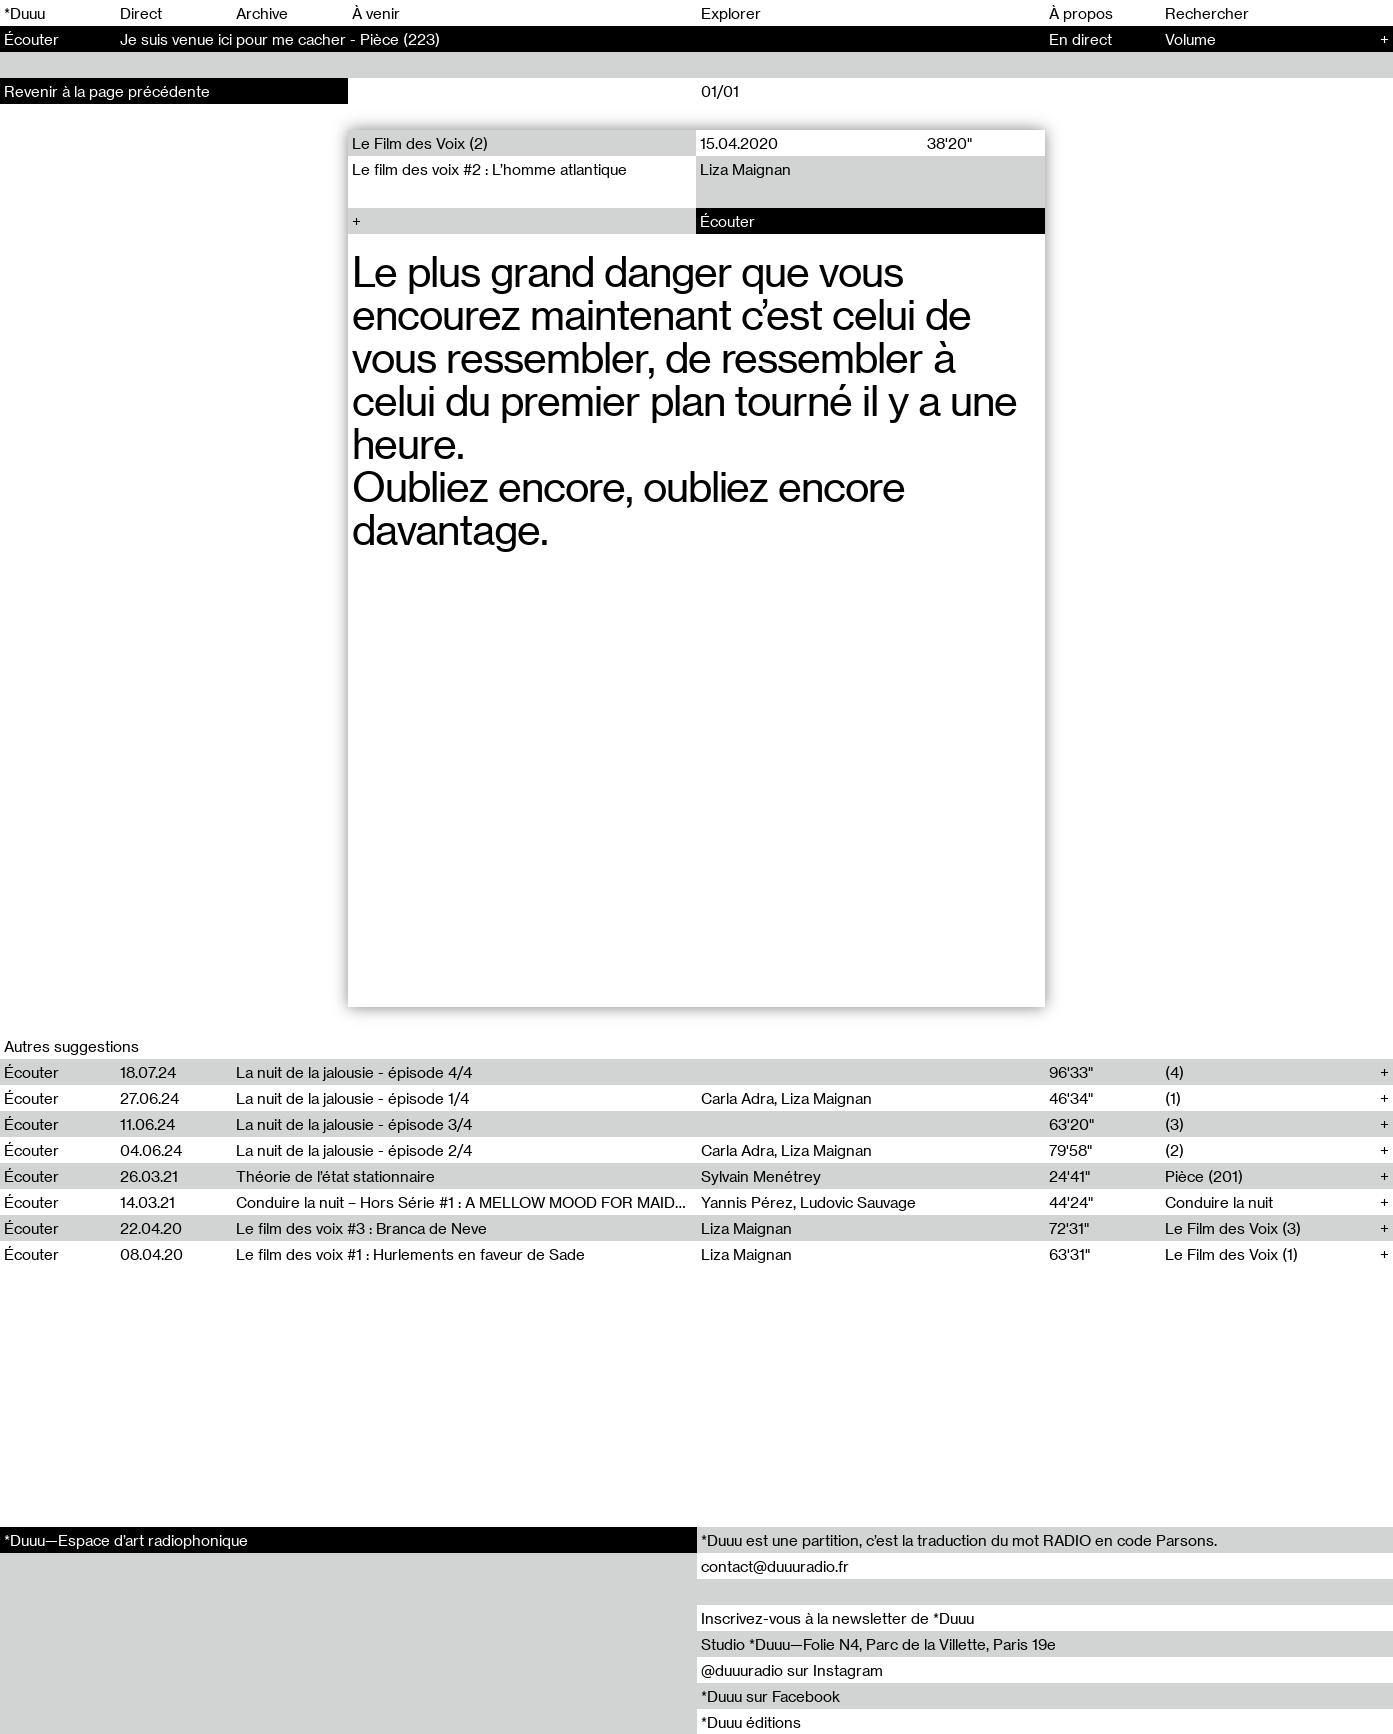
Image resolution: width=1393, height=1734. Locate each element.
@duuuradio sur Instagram (792, 1670)
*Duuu (24, 13)
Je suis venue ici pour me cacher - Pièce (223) (280, 39)
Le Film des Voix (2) (420, 143)
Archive (262, 13)
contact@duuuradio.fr (775, 1566)
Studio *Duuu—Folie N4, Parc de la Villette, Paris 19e (878, 1644)
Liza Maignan (746, 169)
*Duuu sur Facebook (770, 1696)
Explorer (731, 13)
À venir (376, 13)
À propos (1081, 13)
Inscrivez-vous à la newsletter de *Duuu (837, 1618)
